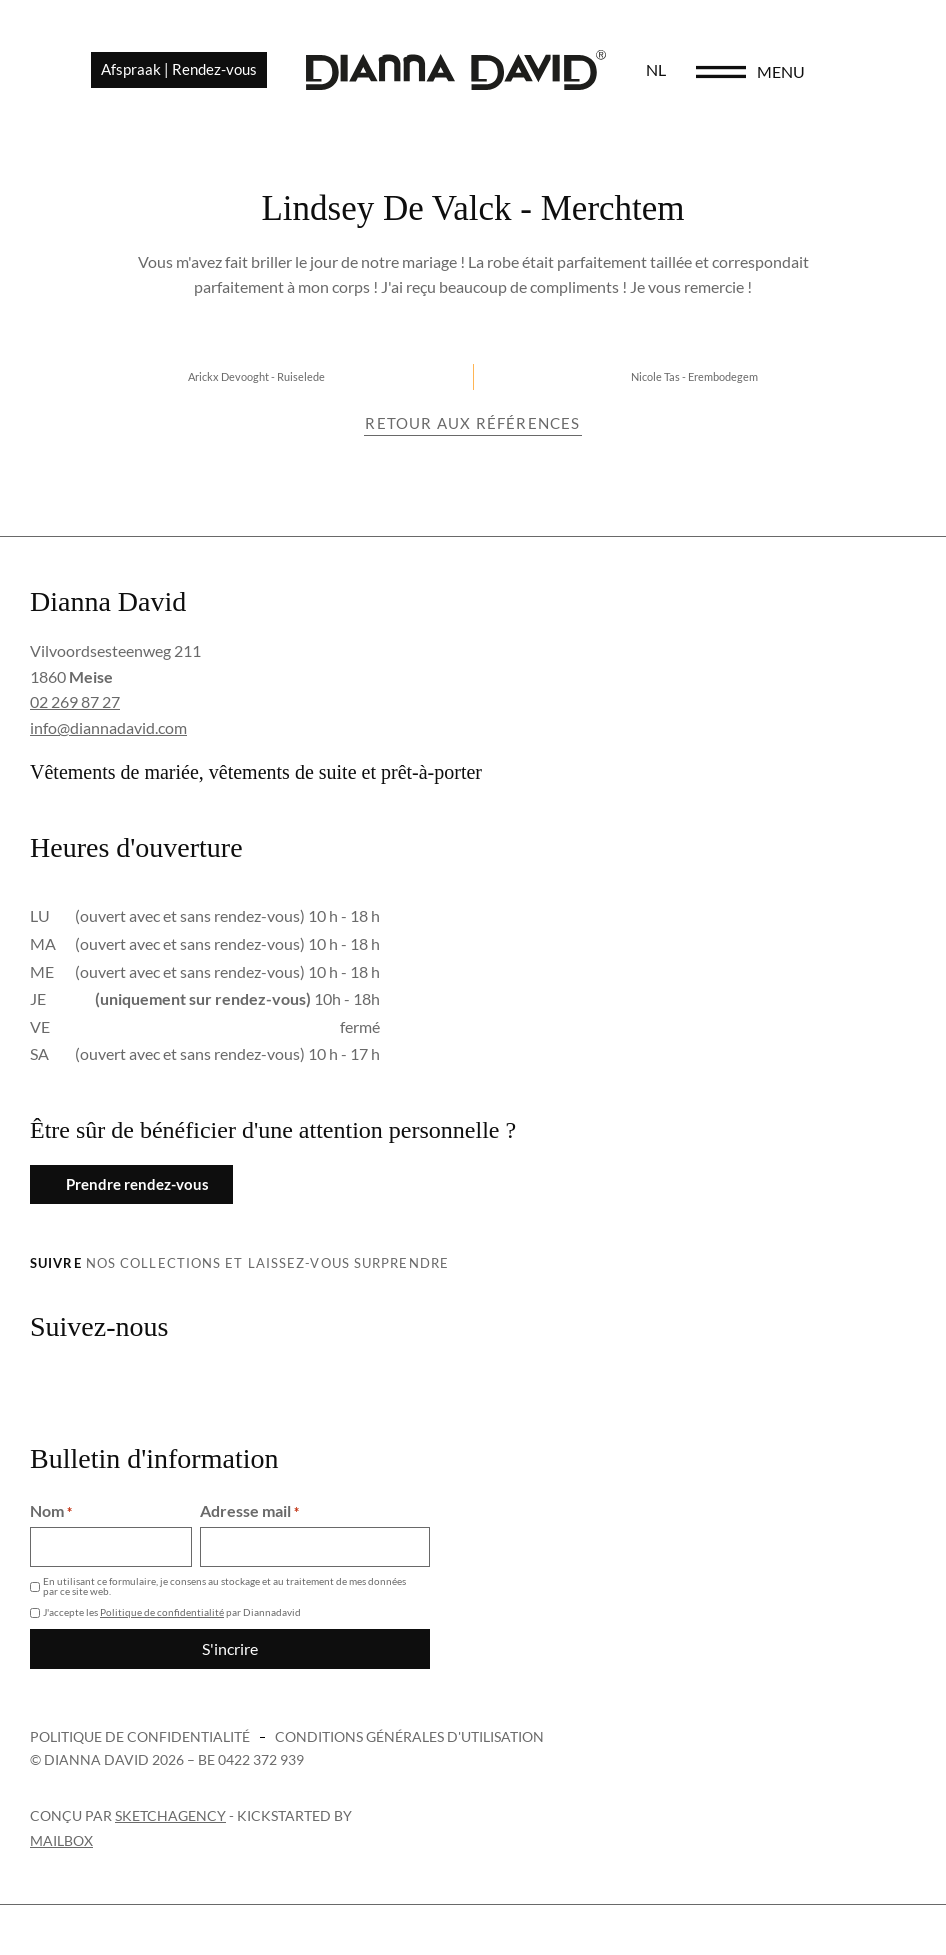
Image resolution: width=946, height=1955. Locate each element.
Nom (51, 1511)
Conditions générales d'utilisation (409, 1736)
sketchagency (170, 1815)
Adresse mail (249, 1511)
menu (842, 71)
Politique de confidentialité (162, 1612)
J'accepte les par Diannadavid (172, 1612)
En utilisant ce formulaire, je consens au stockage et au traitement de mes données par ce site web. (224, 1586)
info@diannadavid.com (108, 727)
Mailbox (61, 1840)
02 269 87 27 (75, 701)
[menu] (782, 72)
